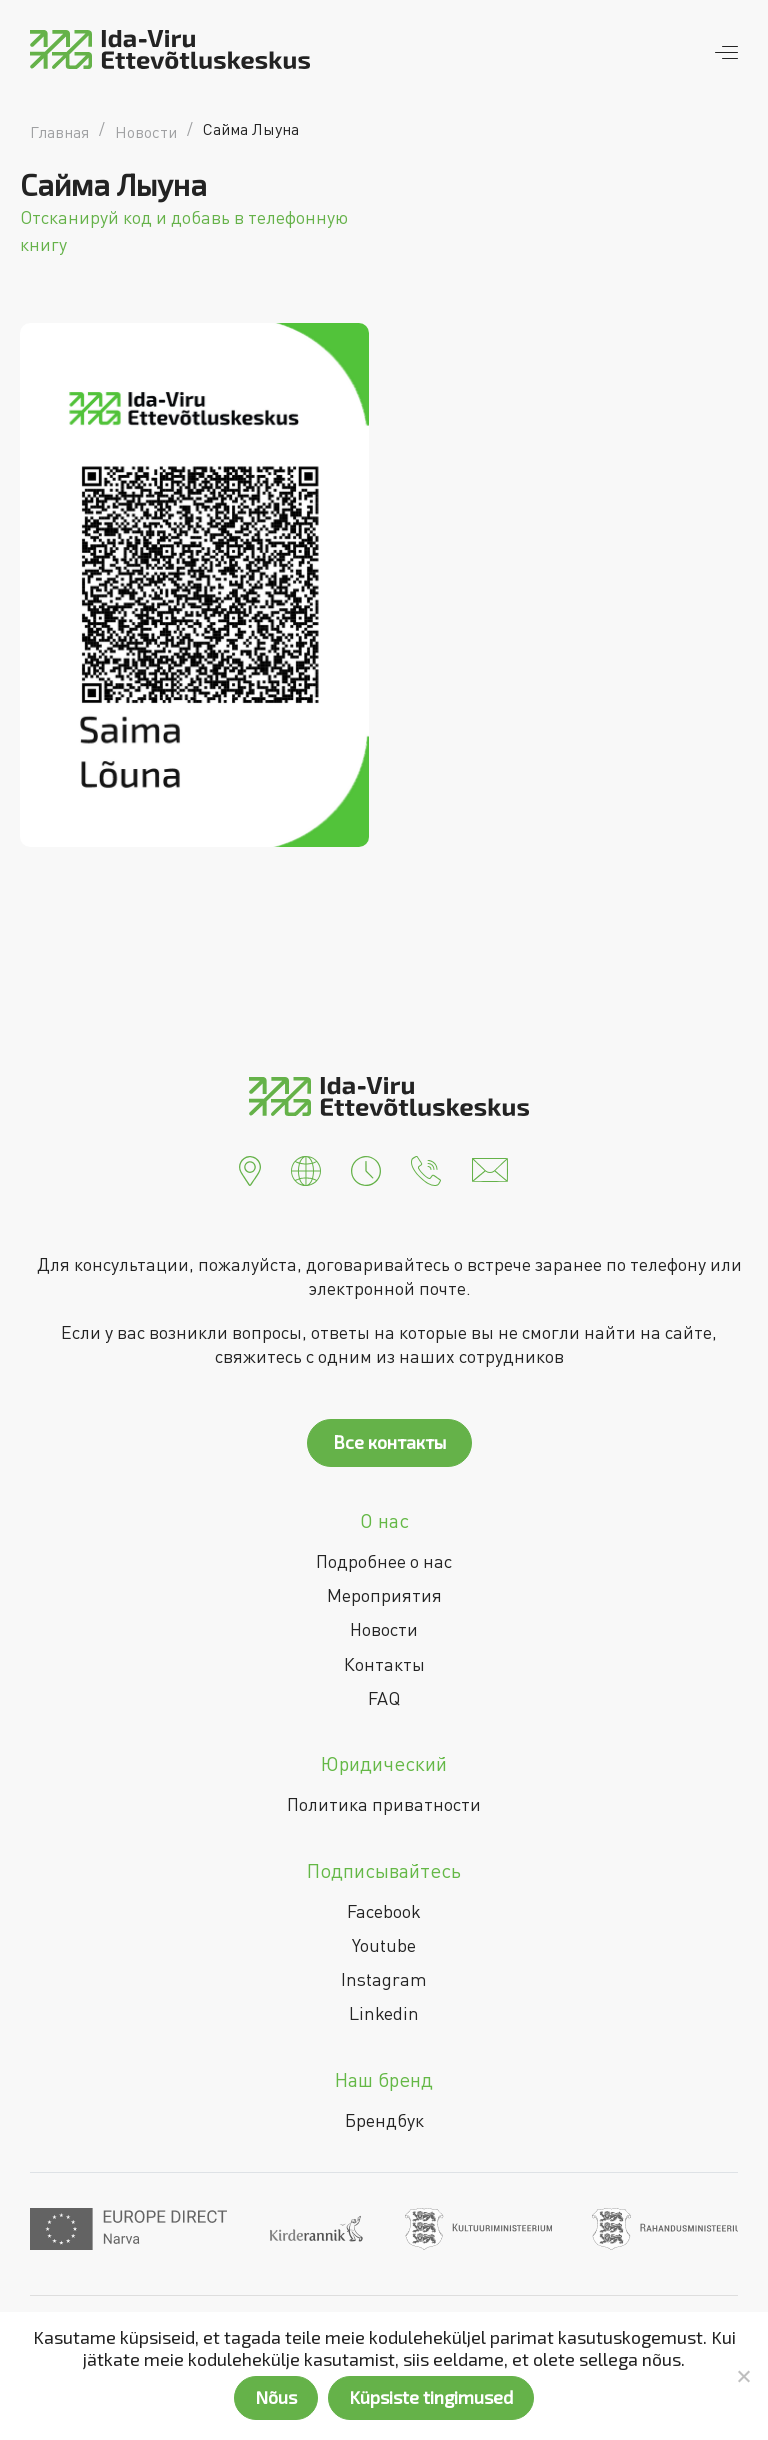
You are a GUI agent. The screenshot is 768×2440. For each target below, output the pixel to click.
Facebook (384, 1911)
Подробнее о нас (384, 1561)
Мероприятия (384, 1595)
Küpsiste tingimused (431, 2397)
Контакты (384, 1664)
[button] (250, 1168)
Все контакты (389, 1442)
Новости (384, 1629)
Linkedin (384, 2013)
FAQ (384, 1698)
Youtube (384, 1945)
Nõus (276, 2397)
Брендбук (384, 2120)
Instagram (384, 1979)
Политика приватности (384, 1804)
